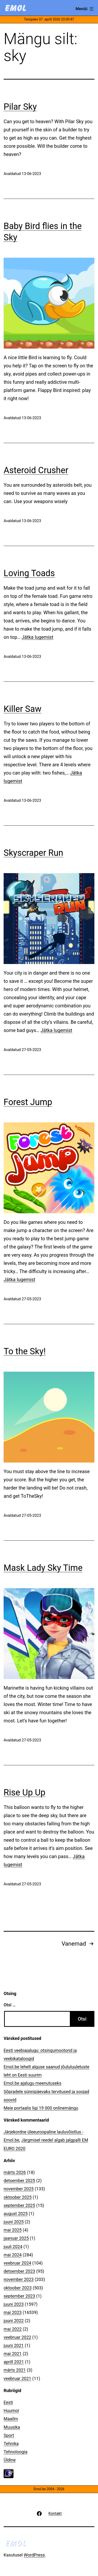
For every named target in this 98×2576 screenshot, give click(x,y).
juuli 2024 (13, 2246)
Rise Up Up (25, 1792)
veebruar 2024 (17, 2263)
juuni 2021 (14, 2345)
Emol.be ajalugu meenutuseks (32, 2083)
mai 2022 (13, 2329)
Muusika (12, 2427)
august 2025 (16, 2213)
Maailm (11, 2418)
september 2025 (19, 2205)
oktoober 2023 (18, 2287)
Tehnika (11, 2443)
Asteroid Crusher (36, 470)
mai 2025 (13, 2229)
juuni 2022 (14, 2320)
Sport (9, 2435)
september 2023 (19, 2296)
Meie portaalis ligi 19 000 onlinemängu (41, 2108)
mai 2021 (13, 2353)
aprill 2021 (14, 2361)
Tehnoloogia (15, 2451)
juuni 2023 (14, 2304)
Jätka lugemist (37, 637)
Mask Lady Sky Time (43, 1568)
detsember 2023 (19, 2271)
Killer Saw (22, 709)
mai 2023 (13, 2312)
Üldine (10, 2459)
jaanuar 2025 (16, 2238)
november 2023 (19, 2279)
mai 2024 (13, 2254)
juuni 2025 (14, 2221)
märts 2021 (15, 2370)
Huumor (11, 2410)
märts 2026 (15, 2172)
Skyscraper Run (33, 853)
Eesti (8, 2402)
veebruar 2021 (17, 2378)
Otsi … (9, 2004)
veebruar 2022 (17, 2337)
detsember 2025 (19, 2180)
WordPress (34, 2554)
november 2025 (19, 2188)
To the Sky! (25, 1351)
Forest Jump (28, 1102)
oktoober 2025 (18, 2197)
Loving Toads (29, 573)
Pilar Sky (20, 107)
